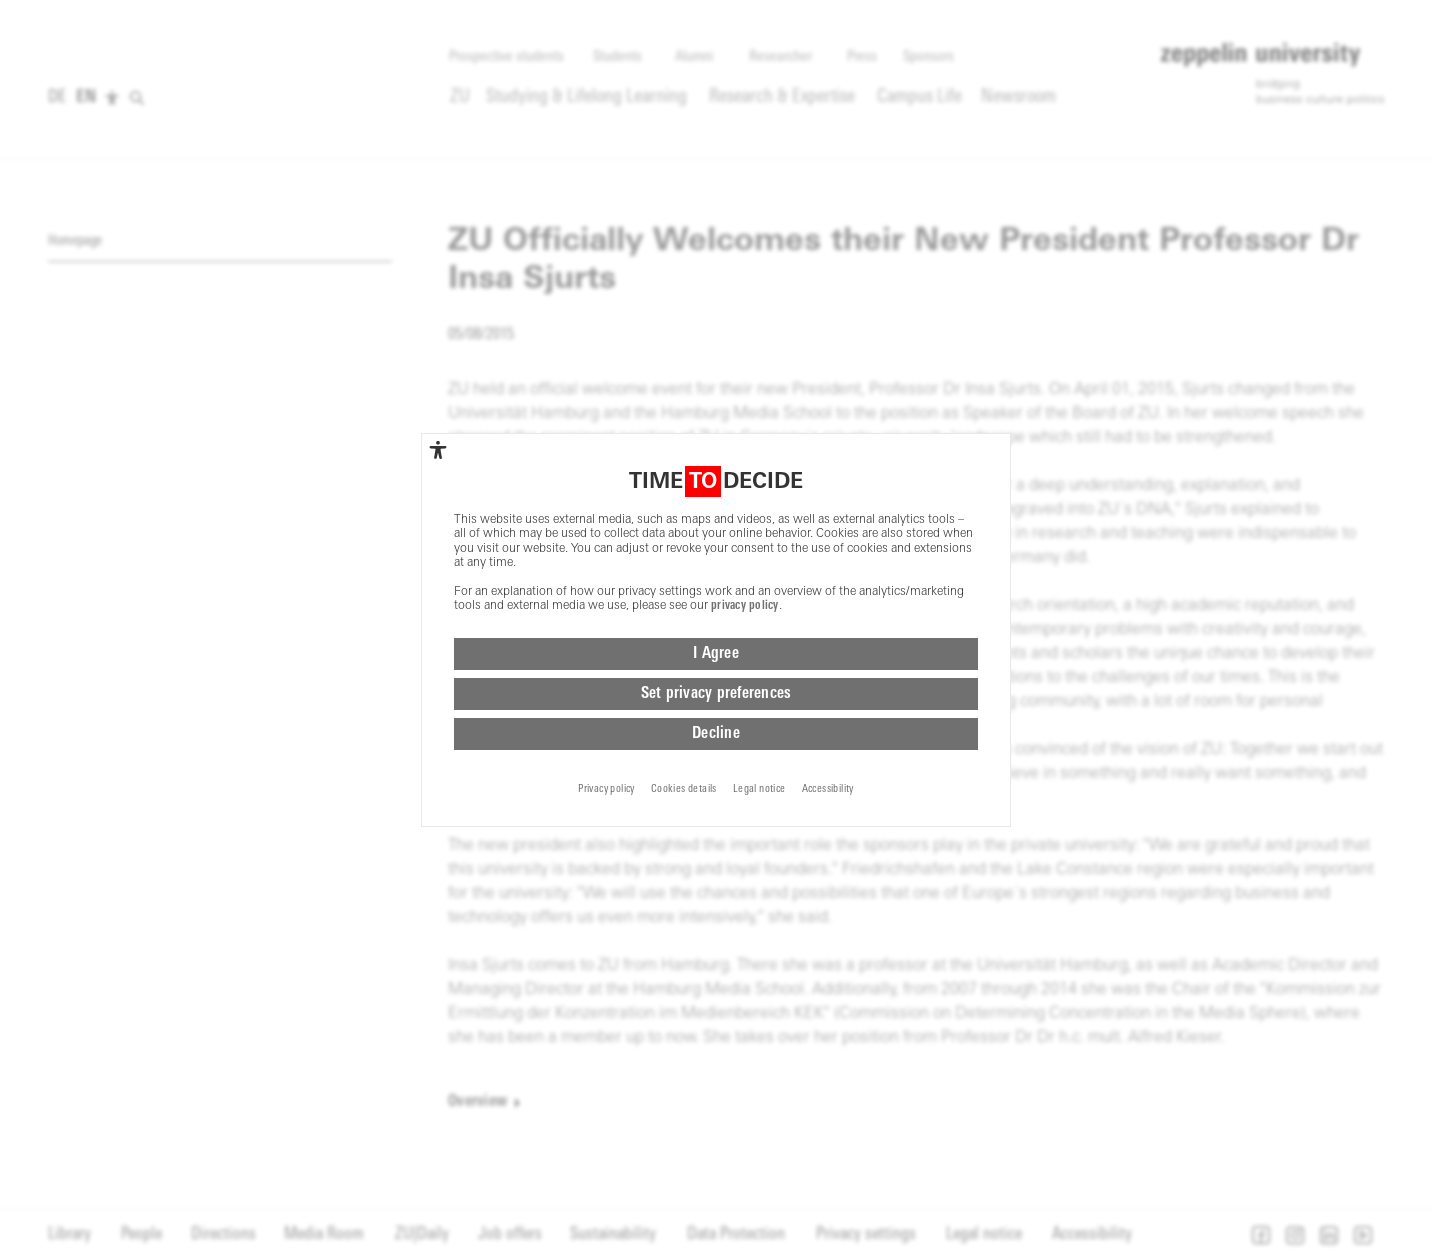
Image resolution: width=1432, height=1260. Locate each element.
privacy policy (745, 610)
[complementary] (438, 453)
